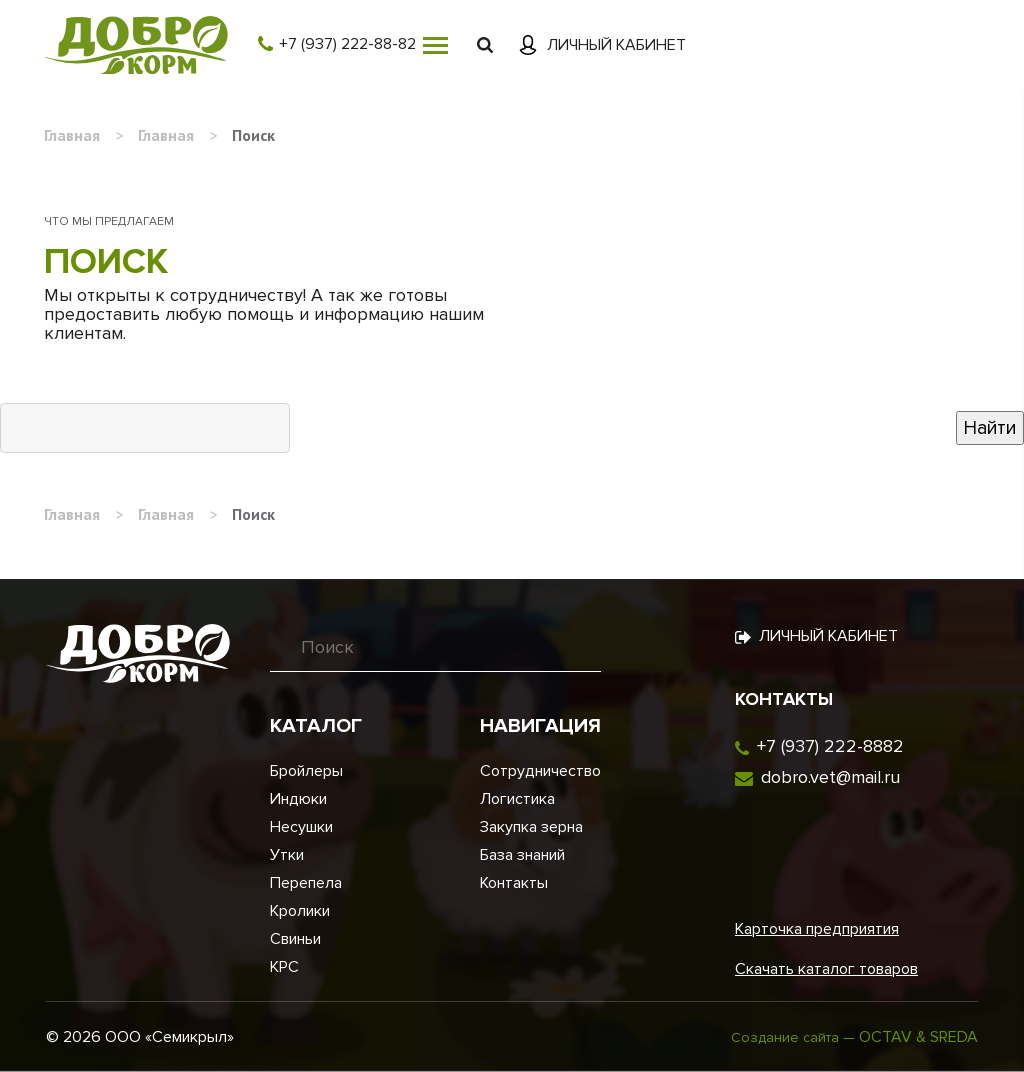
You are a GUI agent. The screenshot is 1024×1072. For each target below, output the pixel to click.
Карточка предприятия (817, 929)
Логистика (517, 799)
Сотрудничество (540, 771)
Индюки (298, 799)
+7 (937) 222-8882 (830, 746)
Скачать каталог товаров (826, 969)
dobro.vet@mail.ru (830, 777)
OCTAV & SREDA (918, 1037)
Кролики (300, 911)
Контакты (514, 883)
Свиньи (295, 939)
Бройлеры (306, 771)
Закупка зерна (531, 827)
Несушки (301, 827)
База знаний (522, 855)
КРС (284, 967)
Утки (287, 855)
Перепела (306, 883)
